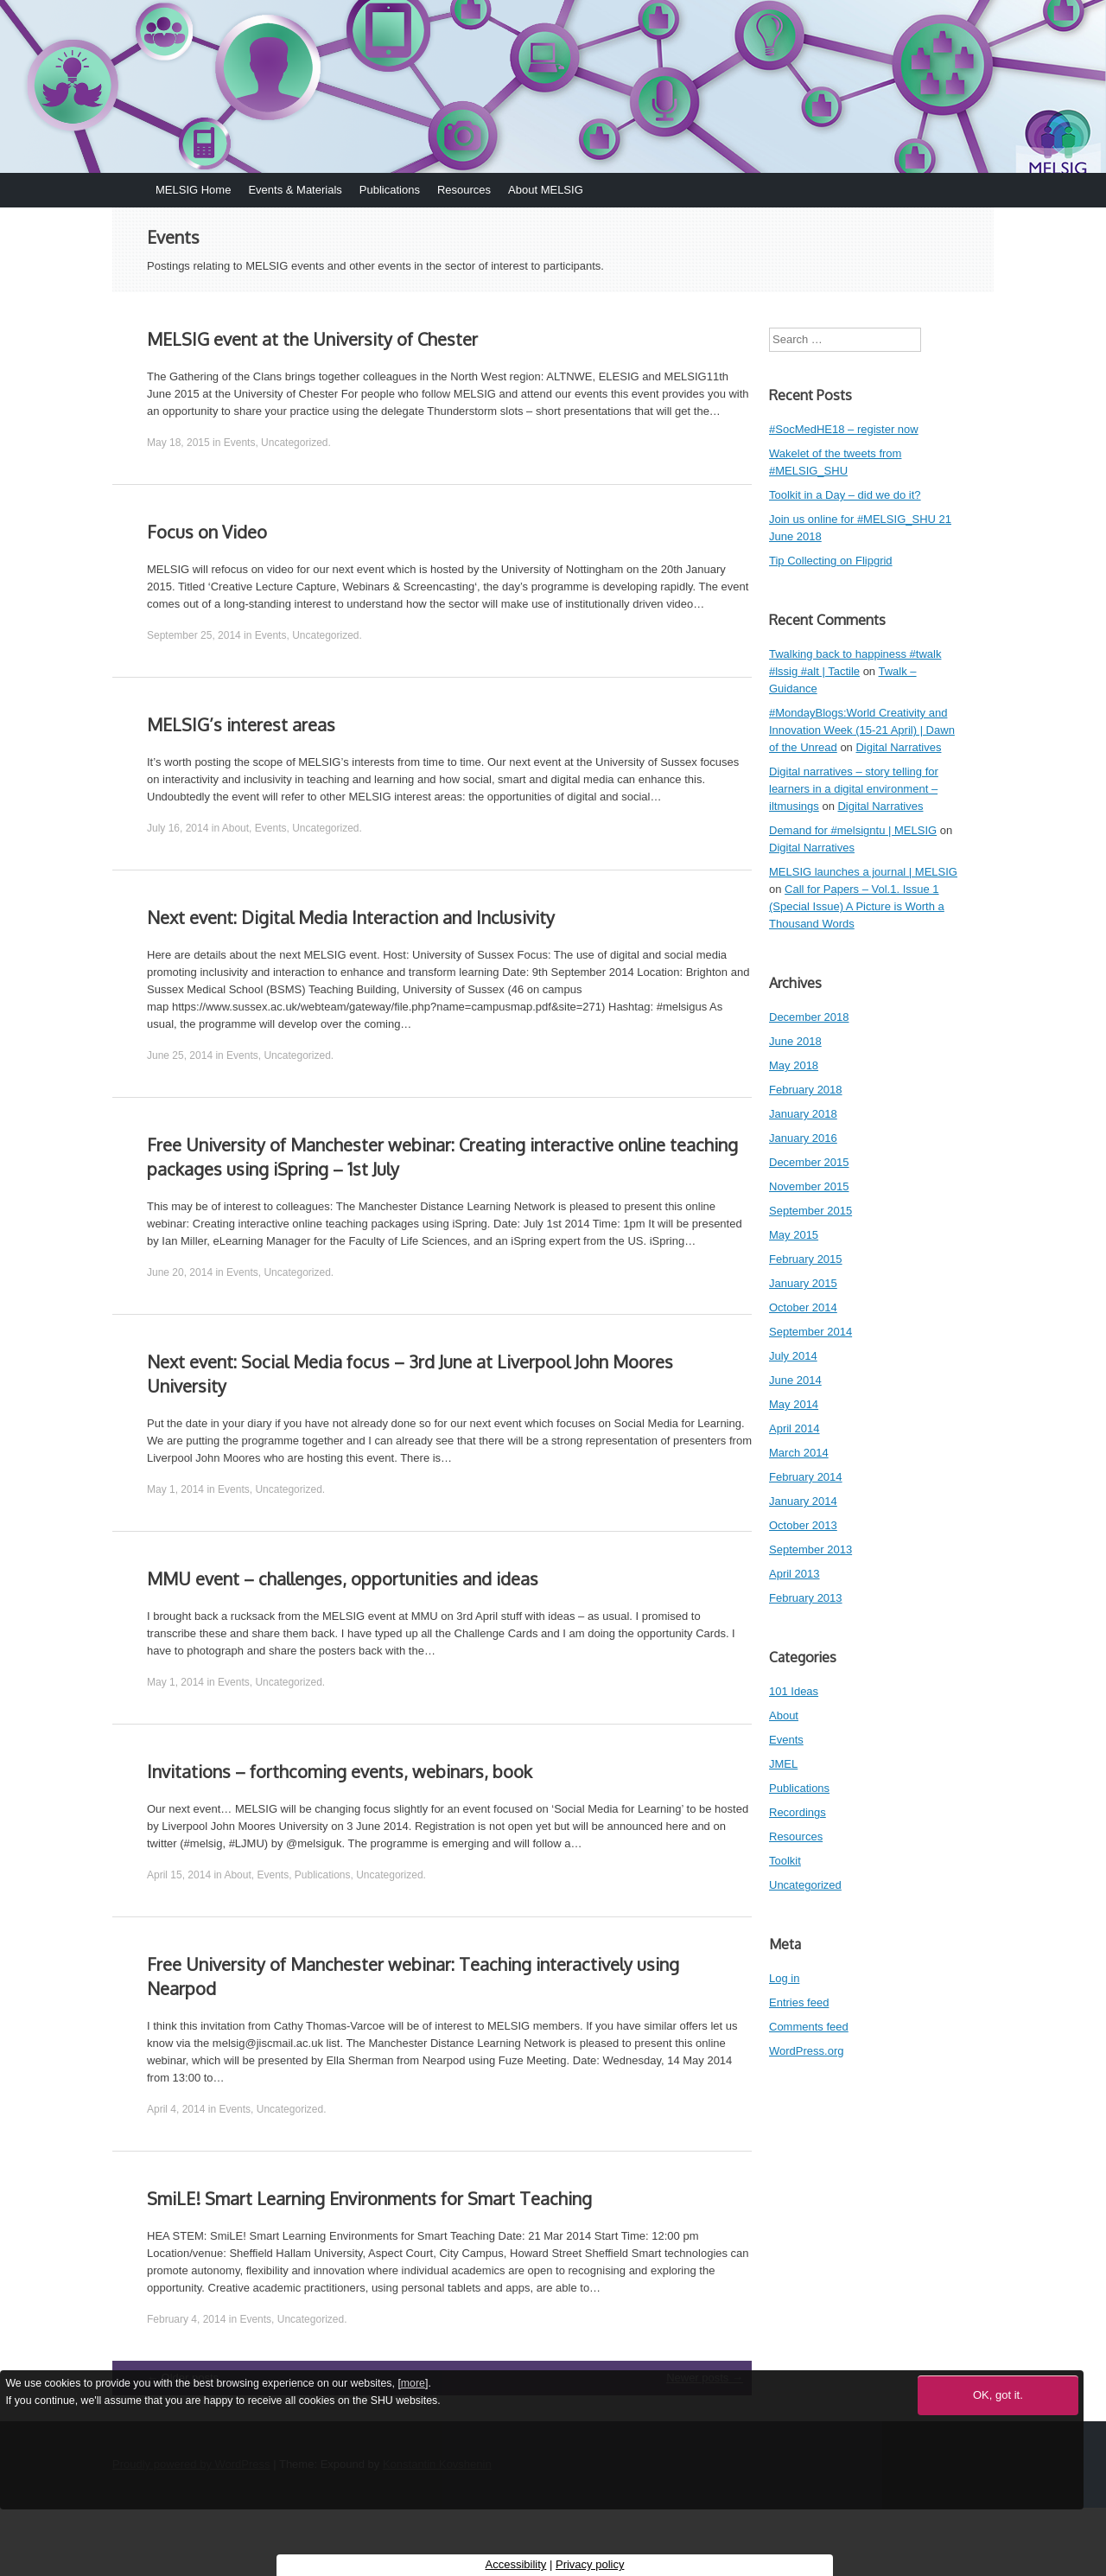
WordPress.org (806, 2050)
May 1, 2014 (175, 1489)
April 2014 (794, 1428)
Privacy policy (590, 2564)
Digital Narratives (898, 747)
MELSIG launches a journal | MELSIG (863, 871)
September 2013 (810, 1549)
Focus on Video (207, 531)
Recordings (797, 1812)
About (235, 828)
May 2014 (793, 1404)
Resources (464, 189)
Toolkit (785, 1860)
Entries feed (799, 2002)
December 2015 (809, 1162)
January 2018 (803, 1113)
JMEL (783, 1763)
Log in (784, 1978)
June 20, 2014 (180, 1272)
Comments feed (809, 2026)
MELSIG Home (193, 189)
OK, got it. (998, 2394)
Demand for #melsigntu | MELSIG (853, 830)
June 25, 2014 (180, 1055)
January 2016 (803, 1138)
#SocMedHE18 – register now (843, 429)
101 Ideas (793, 1691)
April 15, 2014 (179, 1875)
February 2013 (805, 1597)
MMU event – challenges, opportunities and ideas (342, 1578)
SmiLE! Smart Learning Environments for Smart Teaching (369, 2198)
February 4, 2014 (186, 2319)
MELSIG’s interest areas (241, 724)
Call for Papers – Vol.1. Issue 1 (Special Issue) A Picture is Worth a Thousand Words (856, 906)
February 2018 (805, 1089)
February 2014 (805, 1476)
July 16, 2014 (177, 828)
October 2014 (803, 1307)
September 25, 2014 (194, 635)
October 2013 (803, 1525)
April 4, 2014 (176, 2109)
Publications (389, 189)
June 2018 (795, 1041)
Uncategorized (294, 443)
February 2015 (805, 1259)
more (413, 2383)
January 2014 (803, 1501)
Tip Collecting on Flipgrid (831, 560)
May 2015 (793, 1234)
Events (240, 443)
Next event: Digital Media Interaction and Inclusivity (351, 917)
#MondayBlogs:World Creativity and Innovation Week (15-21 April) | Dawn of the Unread (862, 730)
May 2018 (793, 1065)
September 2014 (810, 1331)
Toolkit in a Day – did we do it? (845, 494)
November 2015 (809, 1186)
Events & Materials (294, 189)
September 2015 (810, 1210)
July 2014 (793, 1355)
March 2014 (799, 1452)
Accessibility (516, 2564)
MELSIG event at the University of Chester (312, 339)
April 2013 (794, 1573)
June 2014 (795, 1380)
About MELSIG (545, 189)
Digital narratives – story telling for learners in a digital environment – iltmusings (853, 789)
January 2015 (803, 1283)
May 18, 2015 (178, 443)
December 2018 (809, 1017)
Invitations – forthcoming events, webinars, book (339, 1771)
